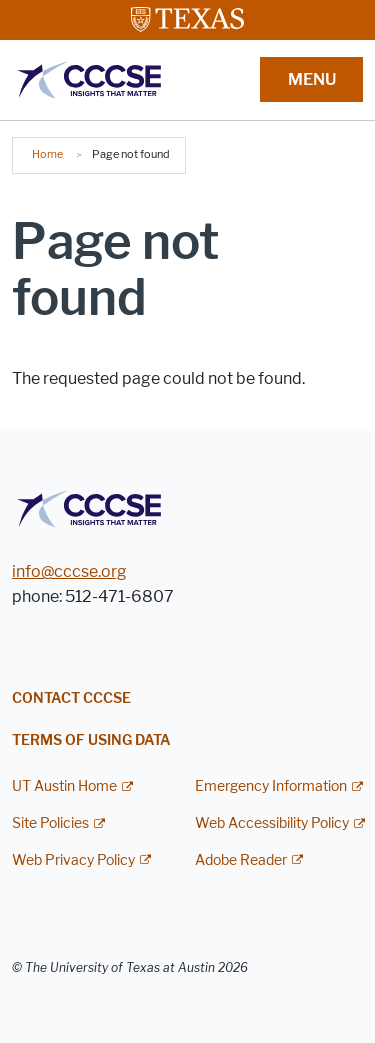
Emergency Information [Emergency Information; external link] (271, 786)
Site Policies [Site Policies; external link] (50, 823)
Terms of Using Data (91, 740)
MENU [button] (312, 79)
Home (47, 154)
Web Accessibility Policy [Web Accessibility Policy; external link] (272, 823)
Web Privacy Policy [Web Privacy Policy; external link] (73, 860)
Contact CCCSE (71, 698)
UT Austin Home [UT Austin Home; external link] (64, 786)
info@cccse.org (69, 571)
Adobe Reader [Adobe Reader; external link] (241, 860)
